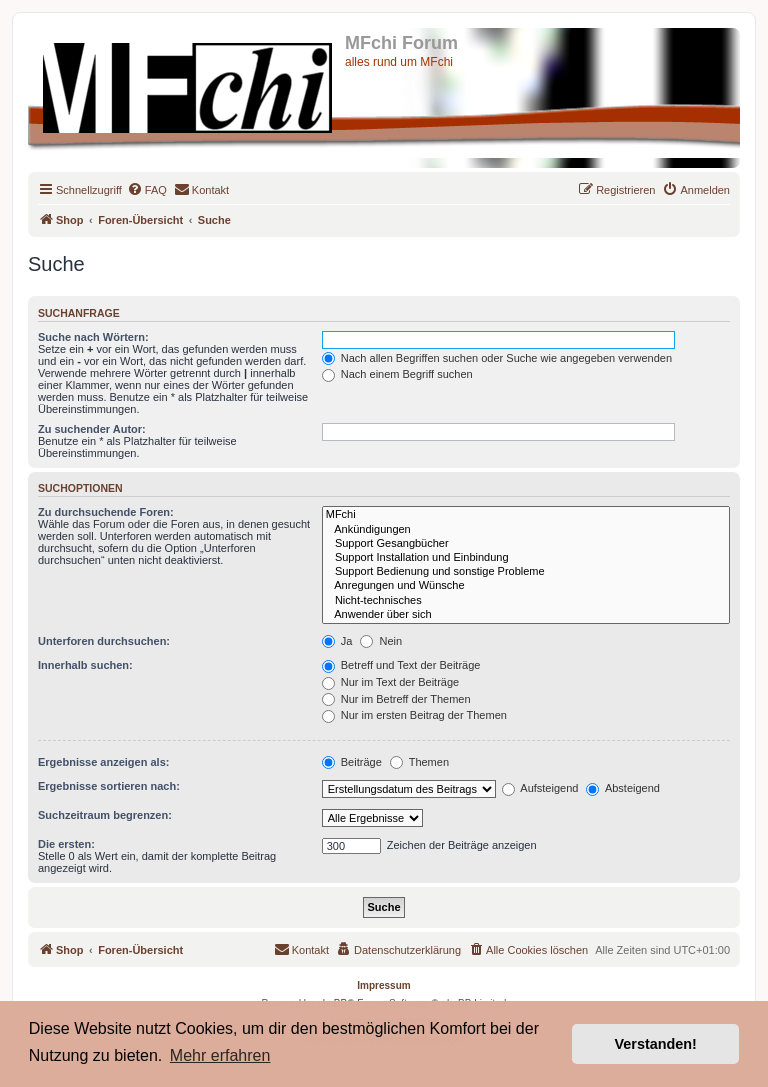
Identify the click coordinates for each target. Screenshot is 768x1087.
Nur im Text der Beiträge (390, 682)
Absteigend (623, 788)
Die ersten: (66, 844)
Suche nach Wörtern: (93, 337)
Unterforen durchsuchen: (104, 641)
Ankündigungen (526, 530)
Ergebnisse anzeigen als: (103, 762)
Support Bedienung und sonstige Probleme (526, 572)
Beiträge (352, 762)
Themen (419, 762)
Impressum (383, 985)
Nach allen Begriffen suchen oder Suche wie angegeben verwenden (497, 358)
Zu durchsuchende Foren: (106, 512)
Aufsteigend (540, 788)
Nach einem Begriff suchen (397, 374)
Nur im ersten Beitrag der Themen (414, 715)
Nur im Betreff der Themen (396, 699)
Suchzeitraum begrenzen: (105, 815)
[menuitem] (147, 190)
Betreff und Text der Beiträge (401, 665)
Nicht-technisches (526, 601)
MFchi (526, 515)
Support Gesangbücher (526, 544)
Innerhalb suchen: (85, 665)
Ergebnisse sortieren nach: (109, 786)
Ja (337, 641)
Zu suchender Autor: (92, 429)
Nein (381, 641)
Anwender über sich (526, 615)
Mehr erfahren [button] (220, 1055)
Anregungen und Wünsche (526, 586)
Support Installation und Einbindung (526, 558)
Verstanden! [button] (656, 1044)
